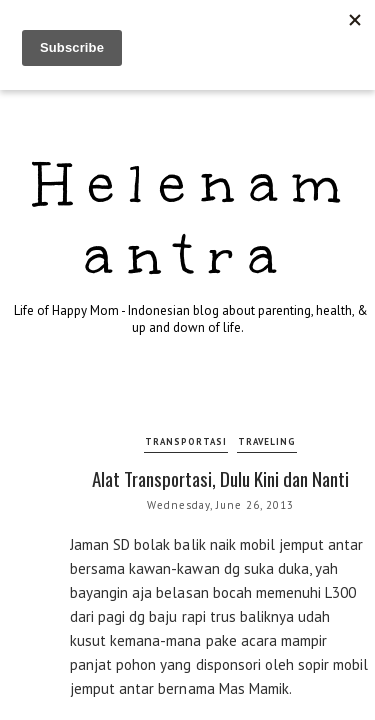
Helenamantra (195, 219)
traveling (267, 441)
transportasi (186, 441)
